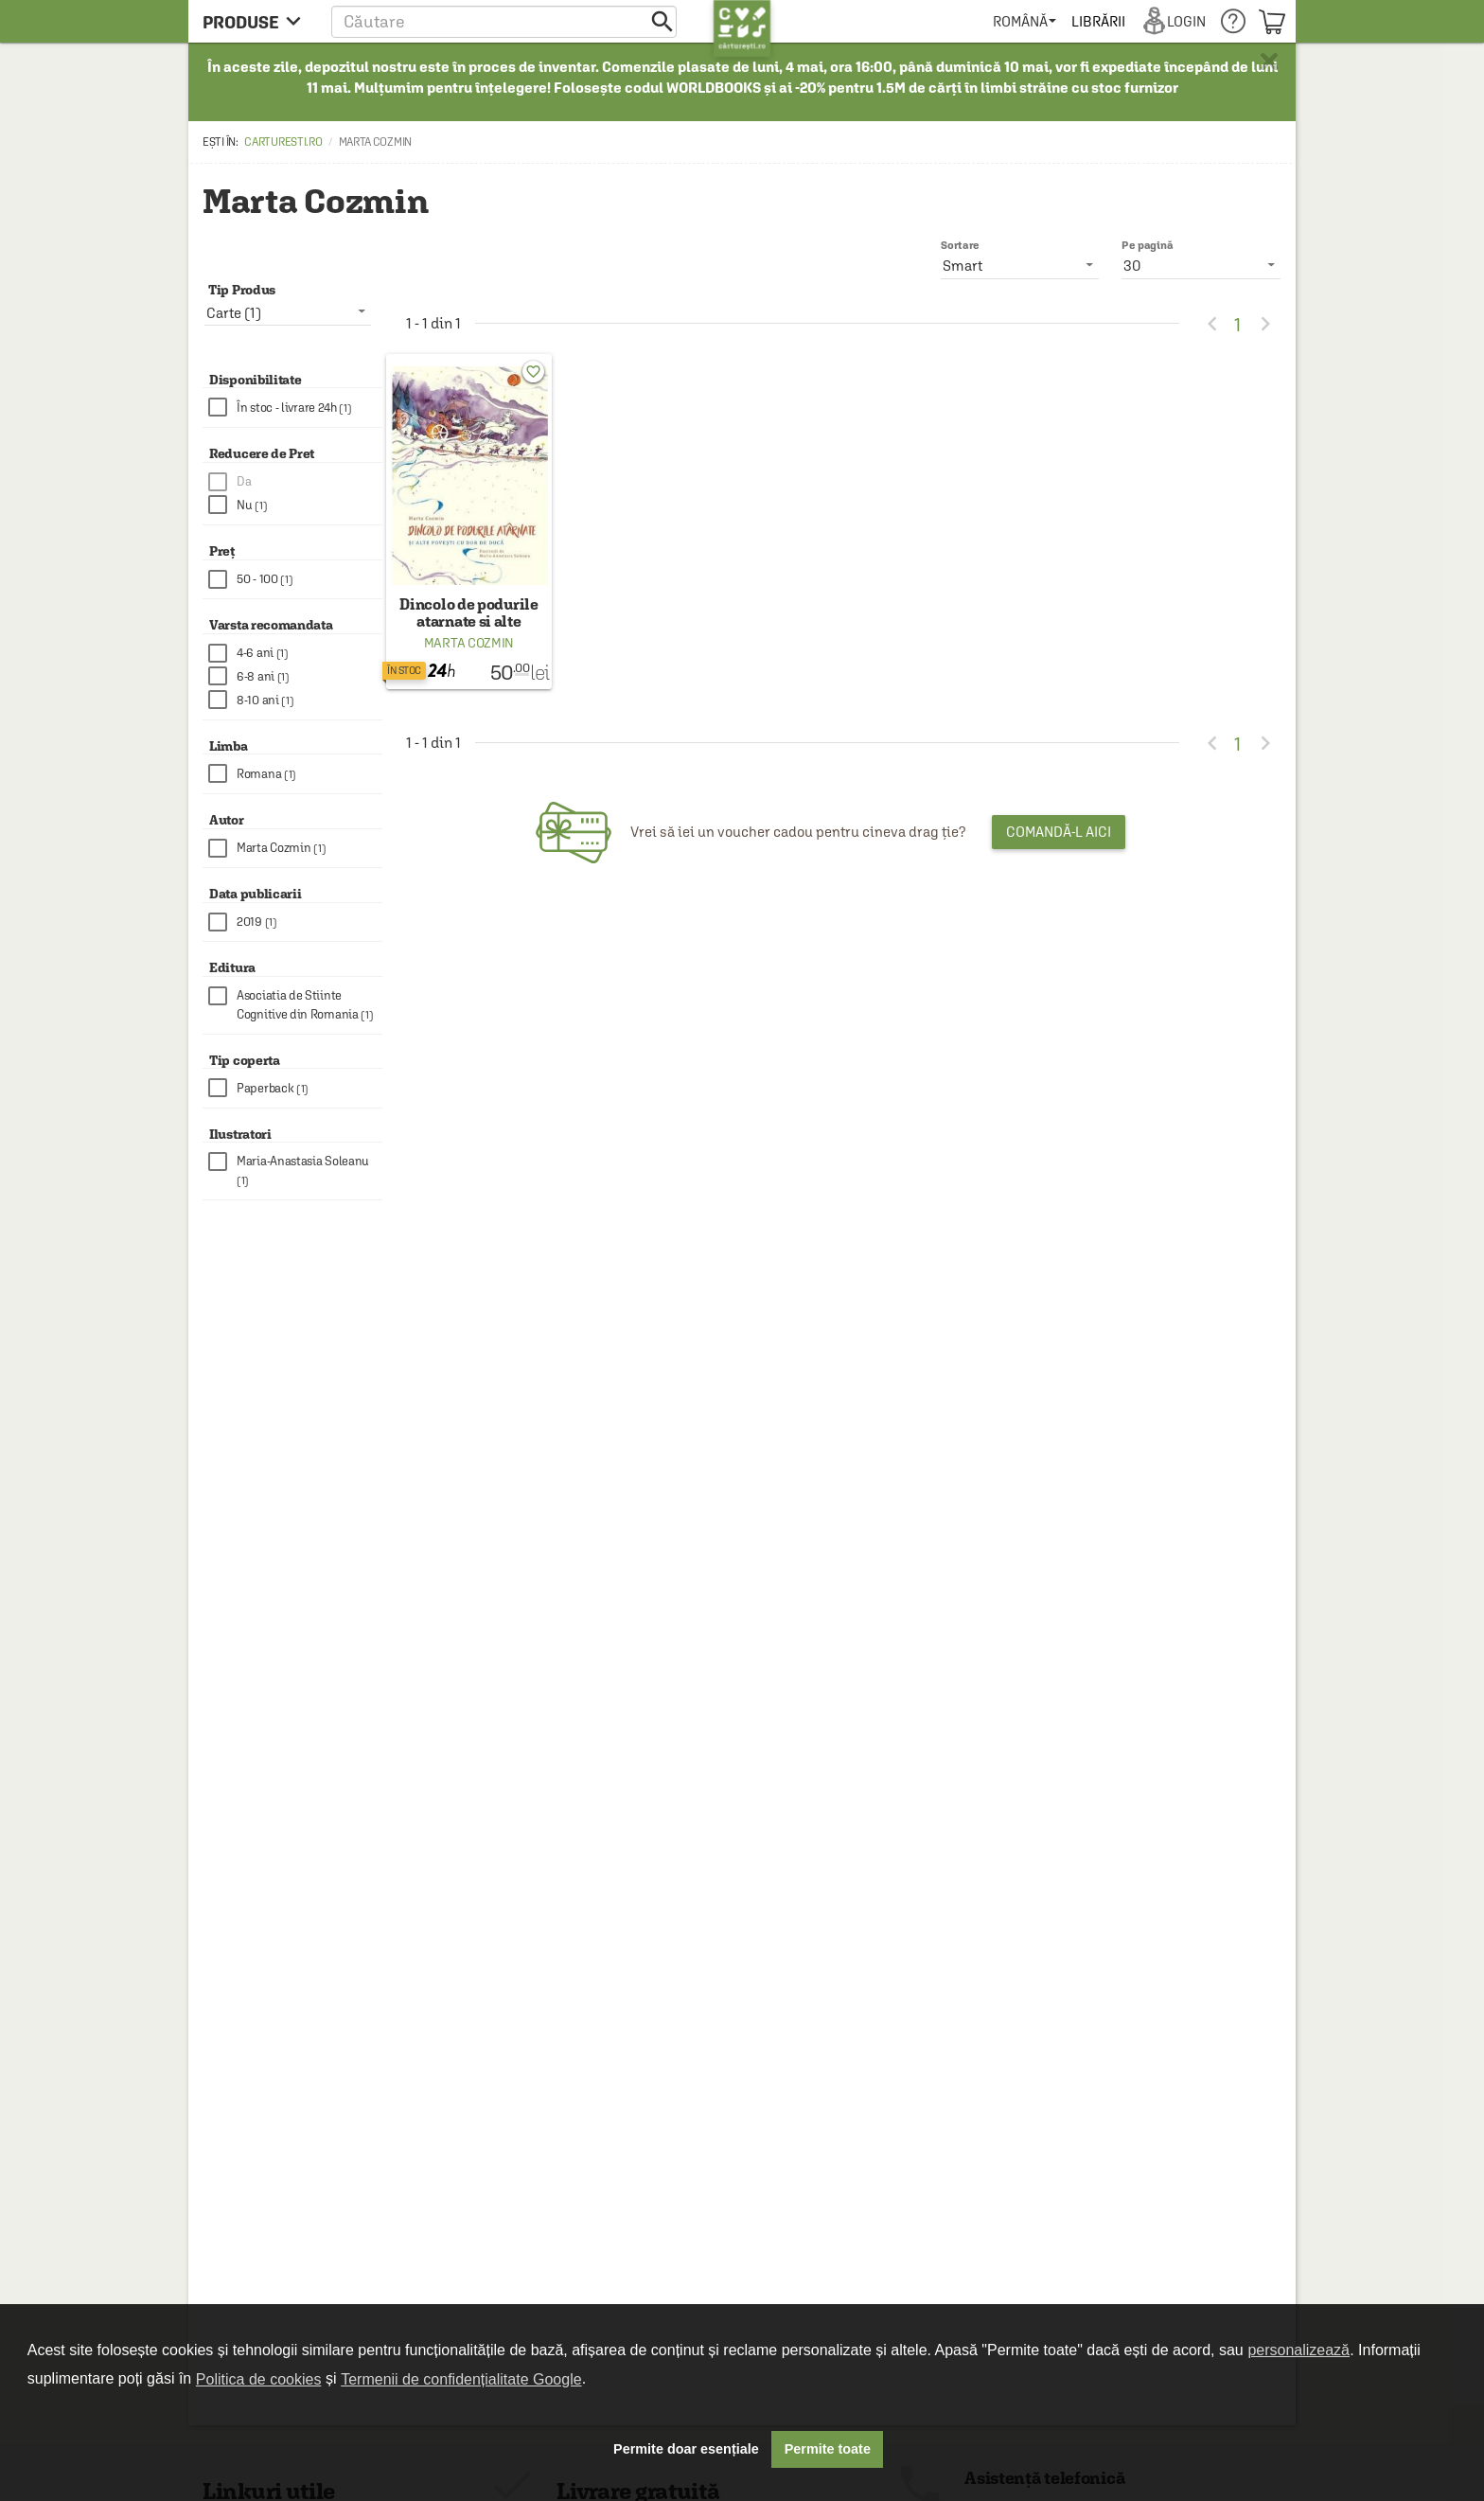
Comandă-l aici (1058, 832)
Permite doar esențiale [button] (686, 2449)
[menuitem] (1024, 21)
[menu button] (257, 21)
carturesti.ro (283, 142)
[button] (504, 21)
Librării (1097, 21)
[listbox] (1201, 265)
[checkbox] (295, 407)
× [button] (1269, 61)
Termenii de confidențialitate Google (461, 2379)
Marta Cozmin (469, 642)
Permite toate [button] (828, 2449)
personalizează (1298, 2350)
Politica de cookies (259, 2379)
